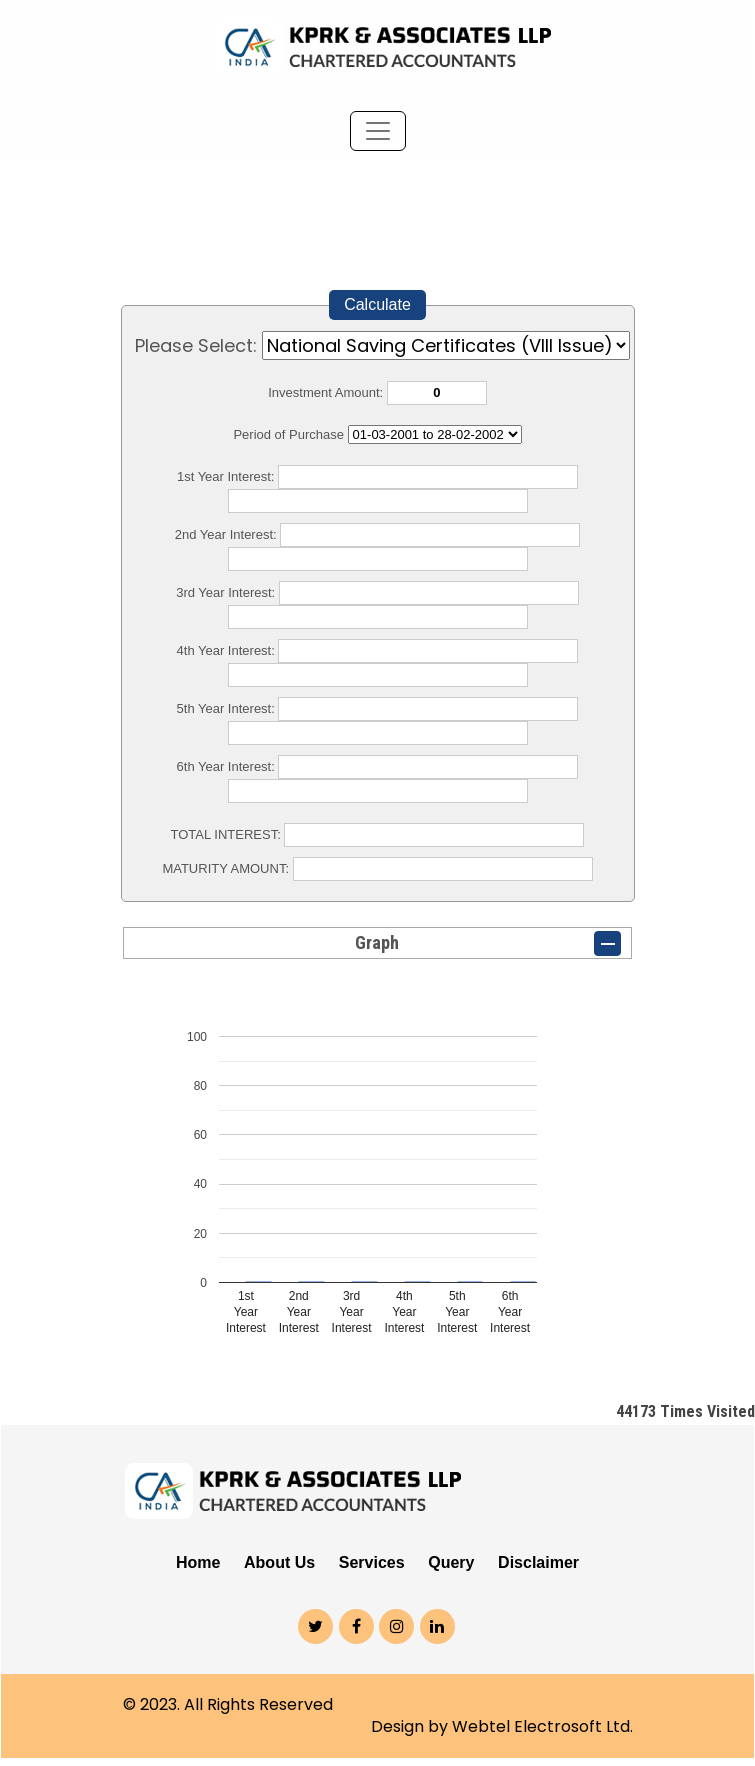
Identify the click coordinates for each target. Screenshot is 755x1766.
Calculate (377, 304)
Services (372, 1562)
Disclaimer (538, 1562)
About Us (279, 1562)
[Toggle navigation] (378, 131)
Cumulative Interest (435, 434)
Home (198, 1562)
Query (451, 1562)
